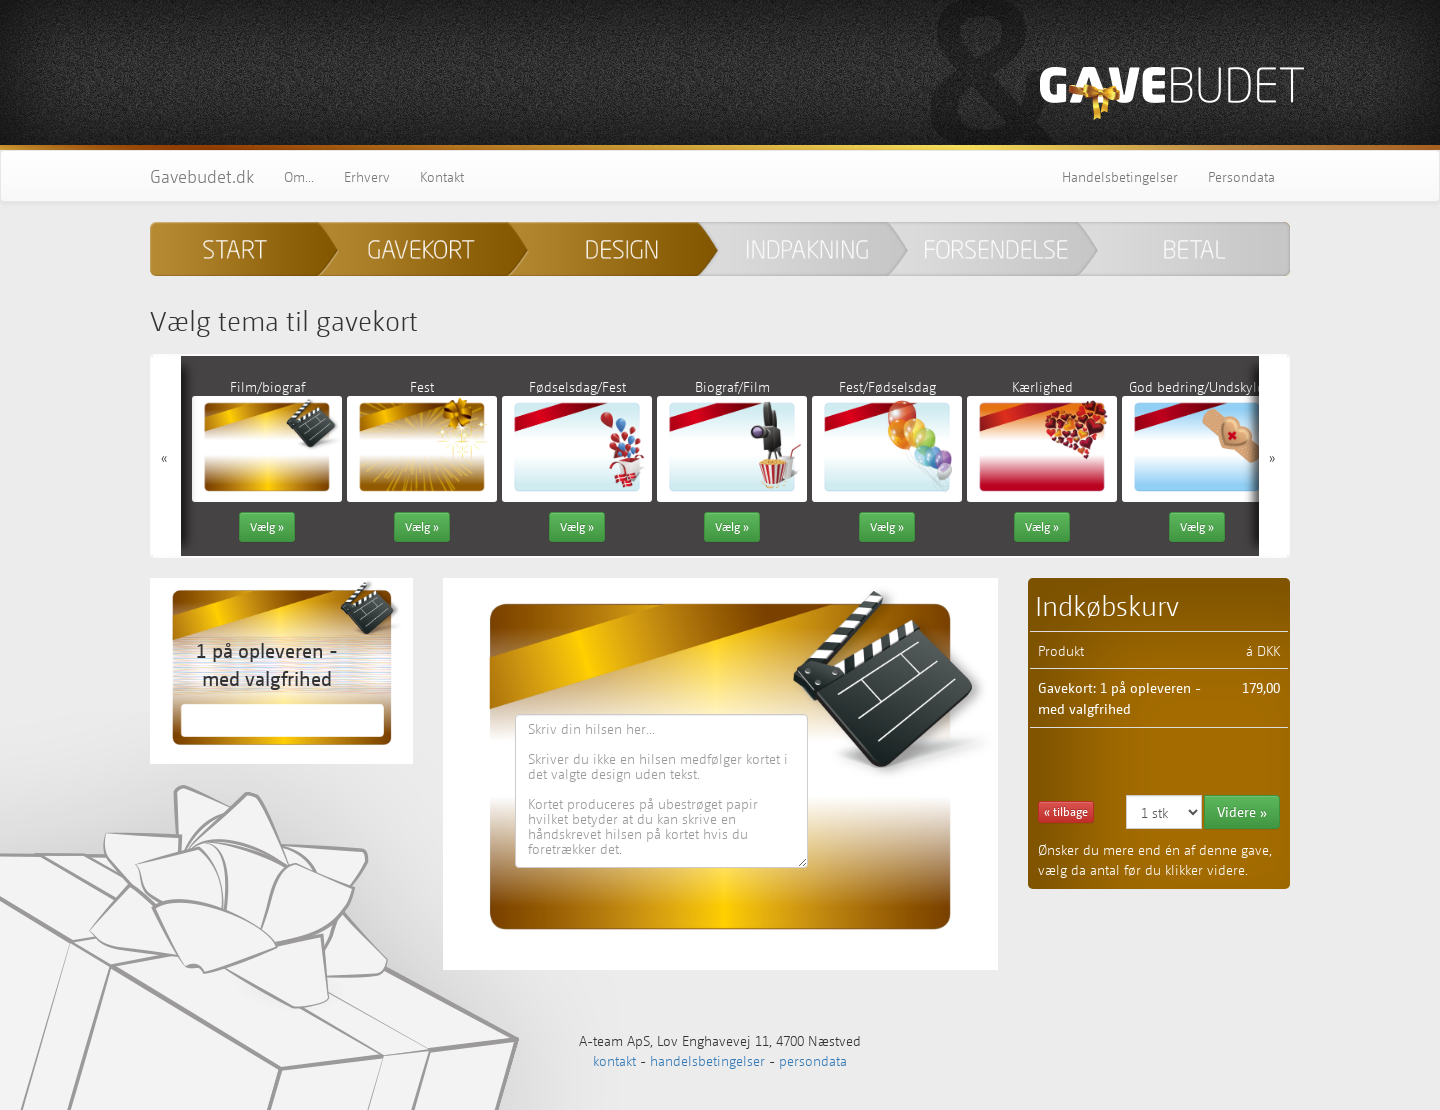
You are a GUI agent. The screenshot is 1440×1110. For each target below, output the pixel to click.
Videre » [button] (1242, 811)
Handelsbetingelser (1120, 176)
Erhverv (367, 176)
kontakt (614, 1060)
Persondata (1241, 176)
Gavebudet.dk (202, 176)
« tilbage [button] (1066, 811)
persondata (813, 1060)
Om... (299, 176)
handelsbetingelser (707, 1060)
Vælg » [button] (267, 526)
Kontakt (442, 176)
